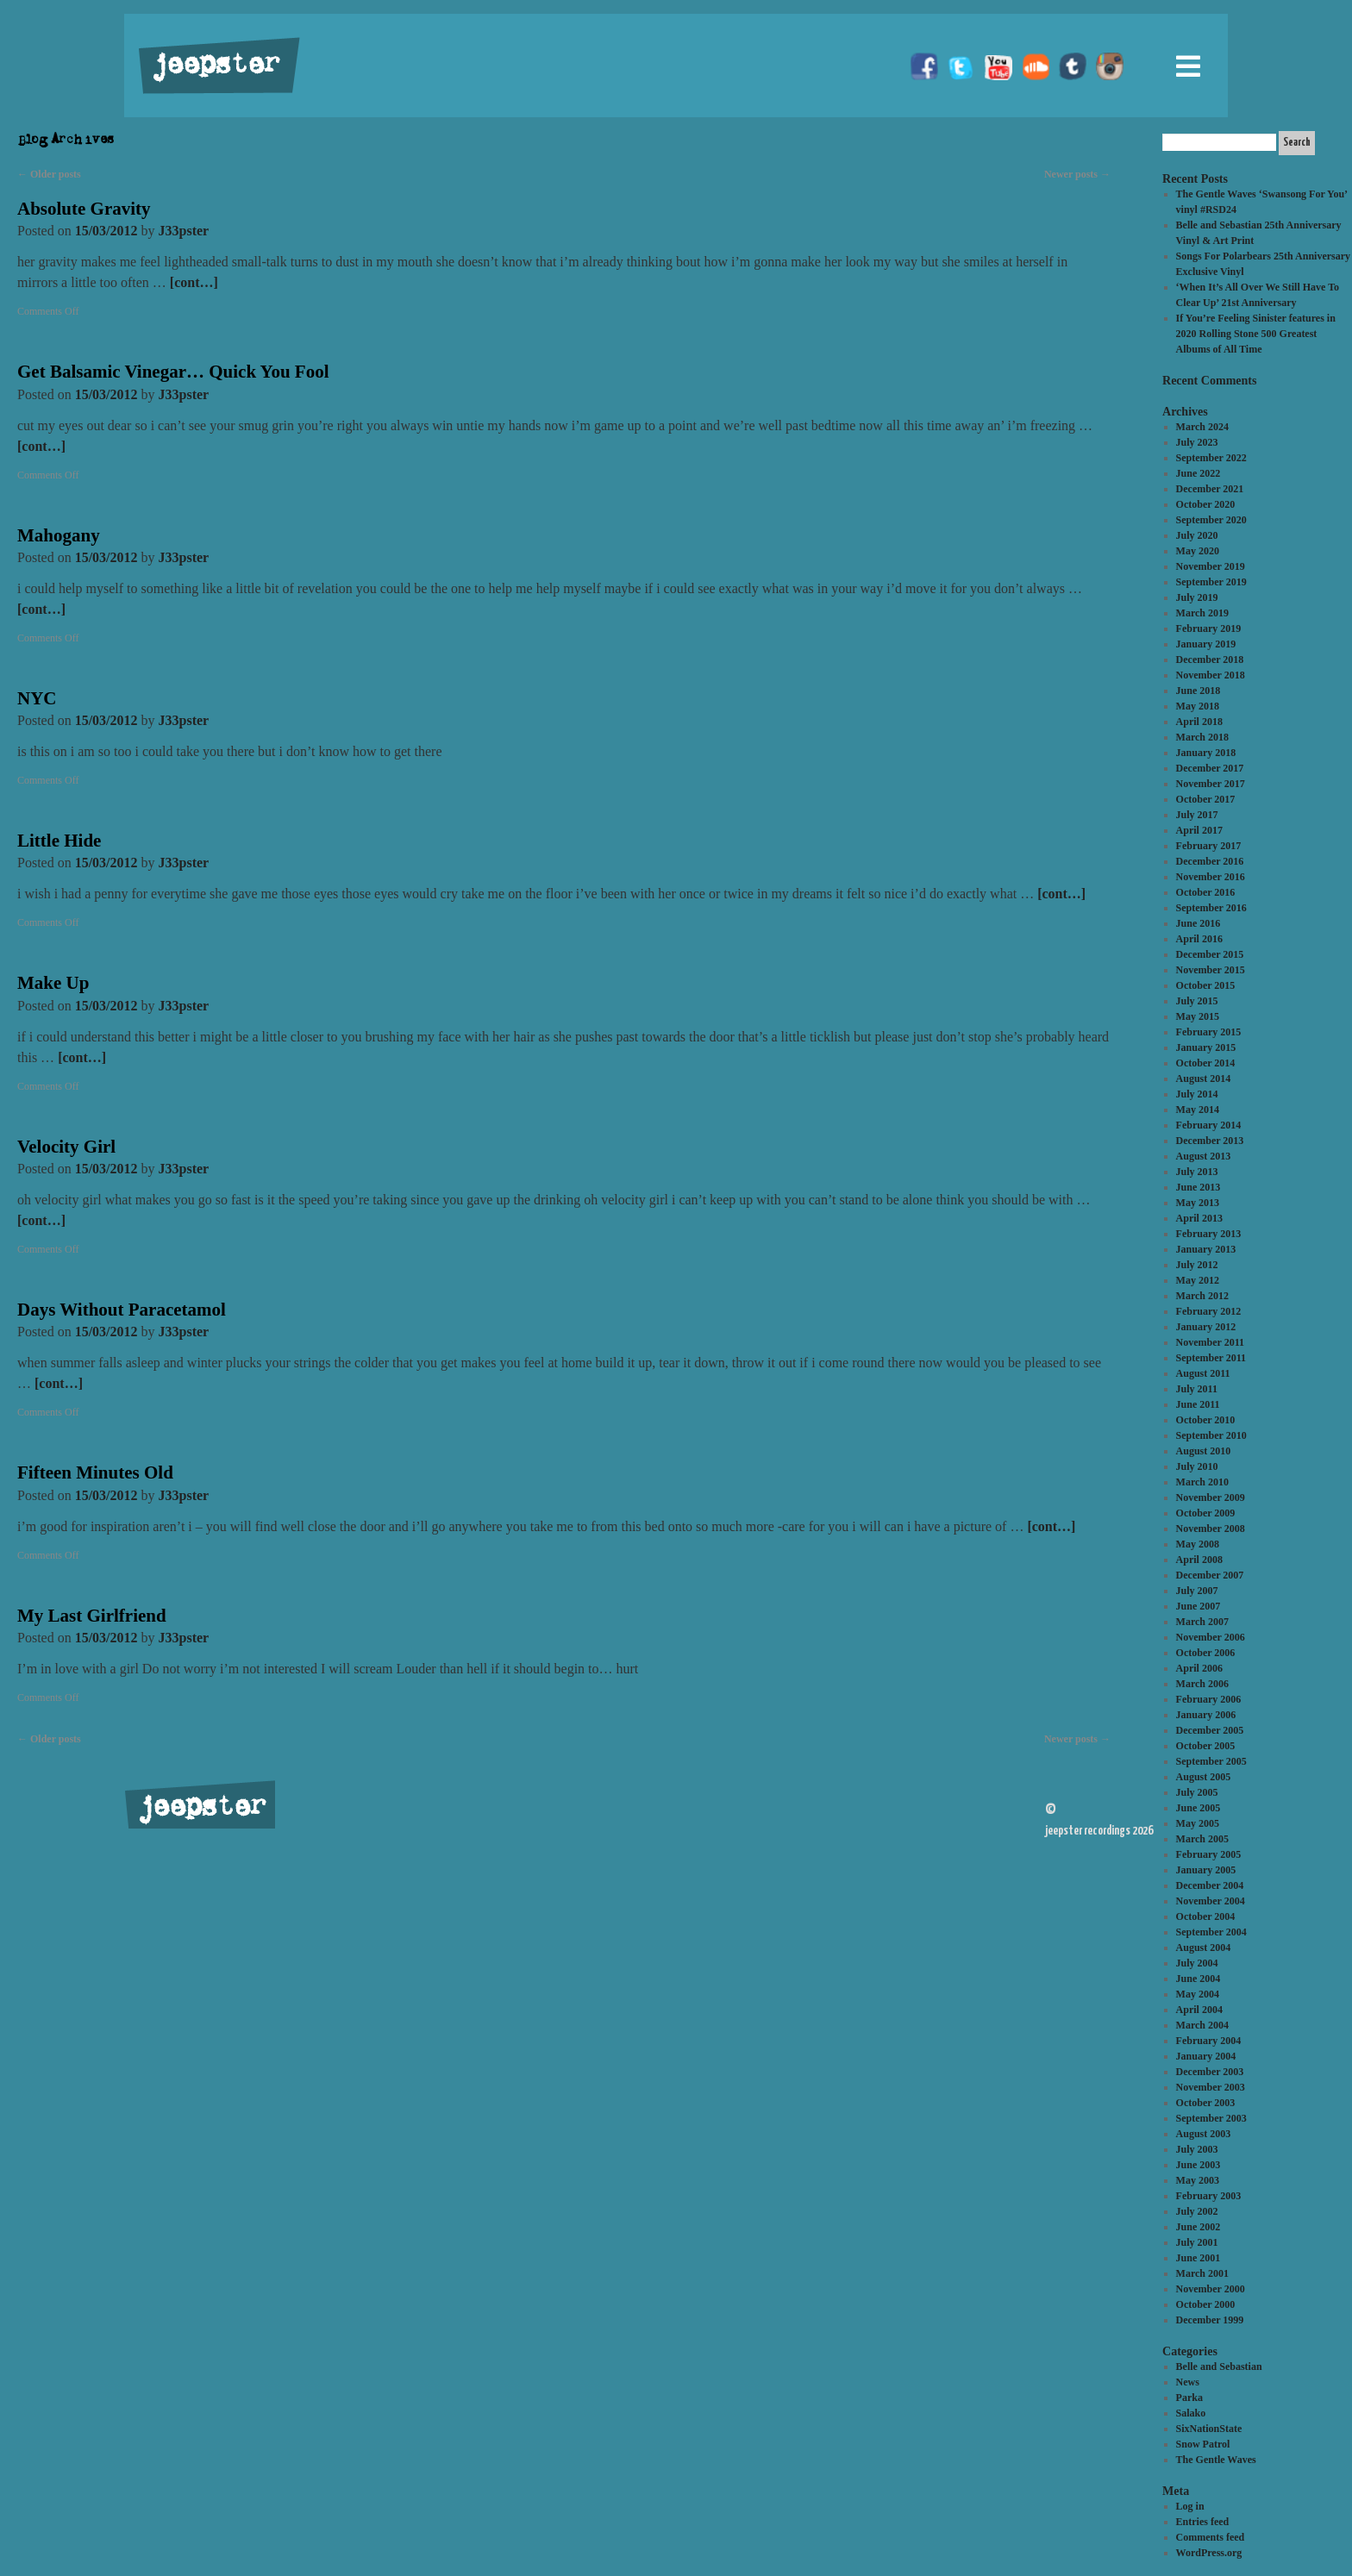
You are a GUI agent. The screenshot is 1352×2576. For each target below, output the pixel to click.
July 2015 (1197, 1001)
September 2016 (1211, 908)
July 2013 (1197, 1172)
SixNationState (1209, 2429)
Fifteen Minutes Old (95, 1472)
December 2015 (1210, 954)
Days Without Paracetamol (121, 1309)
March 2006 (1202, 1684)
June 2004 (1198, 1979)
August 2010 (1203, 1451)
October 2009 (1206, 1513)
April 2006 (1199, 1668)
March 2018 (1202, 737)
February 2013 (1209, 1234)
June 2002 (1198, 2227)
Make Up (53, 982)
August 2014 (1203, 1078)
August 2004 (1203, 1947)
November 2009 (1210, 1497)
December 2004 (1210, 1885)
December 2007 (1210, 1575)
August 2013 (1203, 1156)
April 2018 (1199, 722)
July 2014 (1197, 1094)
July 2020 (1197, 535)
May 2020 (1197, 551)
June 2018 (1198, 691)
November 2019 (1210, 566)
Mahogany (58, 535)
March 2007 (1202, 1622)
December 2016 (1210, 861)
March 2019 (1202, 613)
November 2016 (1210, 877)
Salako (1191, 2413)
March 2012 (1202, 1296)
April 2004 (1199, 2010)
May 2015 (1197, 1016)
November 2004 (1210, 1901)
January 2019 (1206, 644)
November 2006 (1210, 1637)
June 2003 (1198, 2165)
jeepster (214, 66)
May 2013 (1197, 1203)
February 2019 (1209, 628)
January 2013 (1206, 1249)
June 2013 (1198, 1187)
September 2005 (1211, 1761)
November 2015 (1210, 970)
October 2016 (1206, 892)
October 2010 (1206, 1420)
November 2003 (1210, 2087)
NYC (37, 698)
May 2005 (1197, 1823)
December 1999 (1210, 2320)
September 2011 (1211, 1358)
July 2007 (1197, 1591)
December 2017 (1210, 768)
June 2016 (1198, 923)
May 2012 (1197, 1280)
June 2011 (1198, 1404)
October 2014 (1206, 1063)
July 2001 (1197, 2242)
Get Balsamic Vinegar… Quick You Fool (173, 371)
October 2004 (1206, 1916)
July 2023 (1197, 442)
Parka (1189, 2398)
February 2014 (1209, 1125)
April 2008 (1199, 1560)
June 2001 (1198, 2258)
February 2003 (1209, 2196)
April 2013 (1199, 1218)
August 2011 (1203, 1373)
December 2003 (1210, 2072)
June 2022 (1198, 473)
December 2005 (1210, 1730)
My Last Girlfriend (91, 1615)
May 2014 (1197, 1110)
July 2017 (1197, 815)
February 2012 (1209, 1311)
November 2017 (1210, 784)
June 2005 (1198, 1808)
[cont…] (194, 282)
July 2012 (1197, 1265)
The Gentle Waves (1216, 2460)
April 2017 (1199, 830)
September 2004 (1211, 1932)
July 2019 (1197, 597)
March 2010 (1202, 1482)
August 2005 (1203, 1777)
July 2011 (1196, 1389)
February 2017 (1209, 846)
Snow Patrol (1203, 2444)
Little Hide (59, 840)
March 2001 (1202, 2273)
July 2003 (1197, 2149)
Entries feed (1203, 2522)
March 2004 (1202, 2025)
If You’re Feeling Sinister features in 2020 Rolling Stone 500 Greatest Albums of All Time (1256, 333)
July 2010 (1197, 1466)
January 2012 (1206, 1327)
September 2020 (1211, 520)
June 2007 (1198, 1606)
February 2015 (1209, 1032)
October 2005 (1206, 1746)
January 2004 (1206, 2056)
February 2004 (1209, 2041)
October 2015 (1206, 985)
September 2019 (1211, 582)
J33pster (184, 230)
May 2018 (1197, 706)
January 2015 (1206, 1047)
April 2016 (1199, 939)
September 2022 (1211, 458)
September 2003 (1211, 2118)
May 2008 (1197, 1544)
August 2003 (1203, 2134)
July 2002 (1197, 2211)
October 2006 (1206, 1653)
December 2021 (1210, 489)
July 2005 (1197, 1792)
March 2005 (1202, 1839)
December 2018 (1210, 659)
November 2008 (1210, 1528)
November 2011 (1210, 1342)
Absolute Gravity (84, 208)
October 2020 (1206, 504)
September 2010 (1211, 1435)
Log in (1190, 2506)
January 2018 (1206, 753)
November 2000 (1210, 2289)
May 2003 (1197, 2180)
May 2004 (1197, 1994)
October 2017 (1206, 799)
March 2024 (1202, 427)
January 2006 (1206, 1715)
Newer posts (1077, 174)
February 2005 (1209, 1854)
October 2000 (1206, 2304)
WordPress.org (1209, 2553)
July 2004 (1197, 1963)
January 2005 (1206, 1870)
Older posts (49, 174)
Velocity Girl (66, 1146)
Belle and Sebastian (1219, 2366)
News (1187, 2382)
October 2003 (1206, 2103)
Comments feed (1210, 2537)
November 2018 (1210, 675)
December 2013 (1210, 1141)
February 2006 (1209, 1699)
